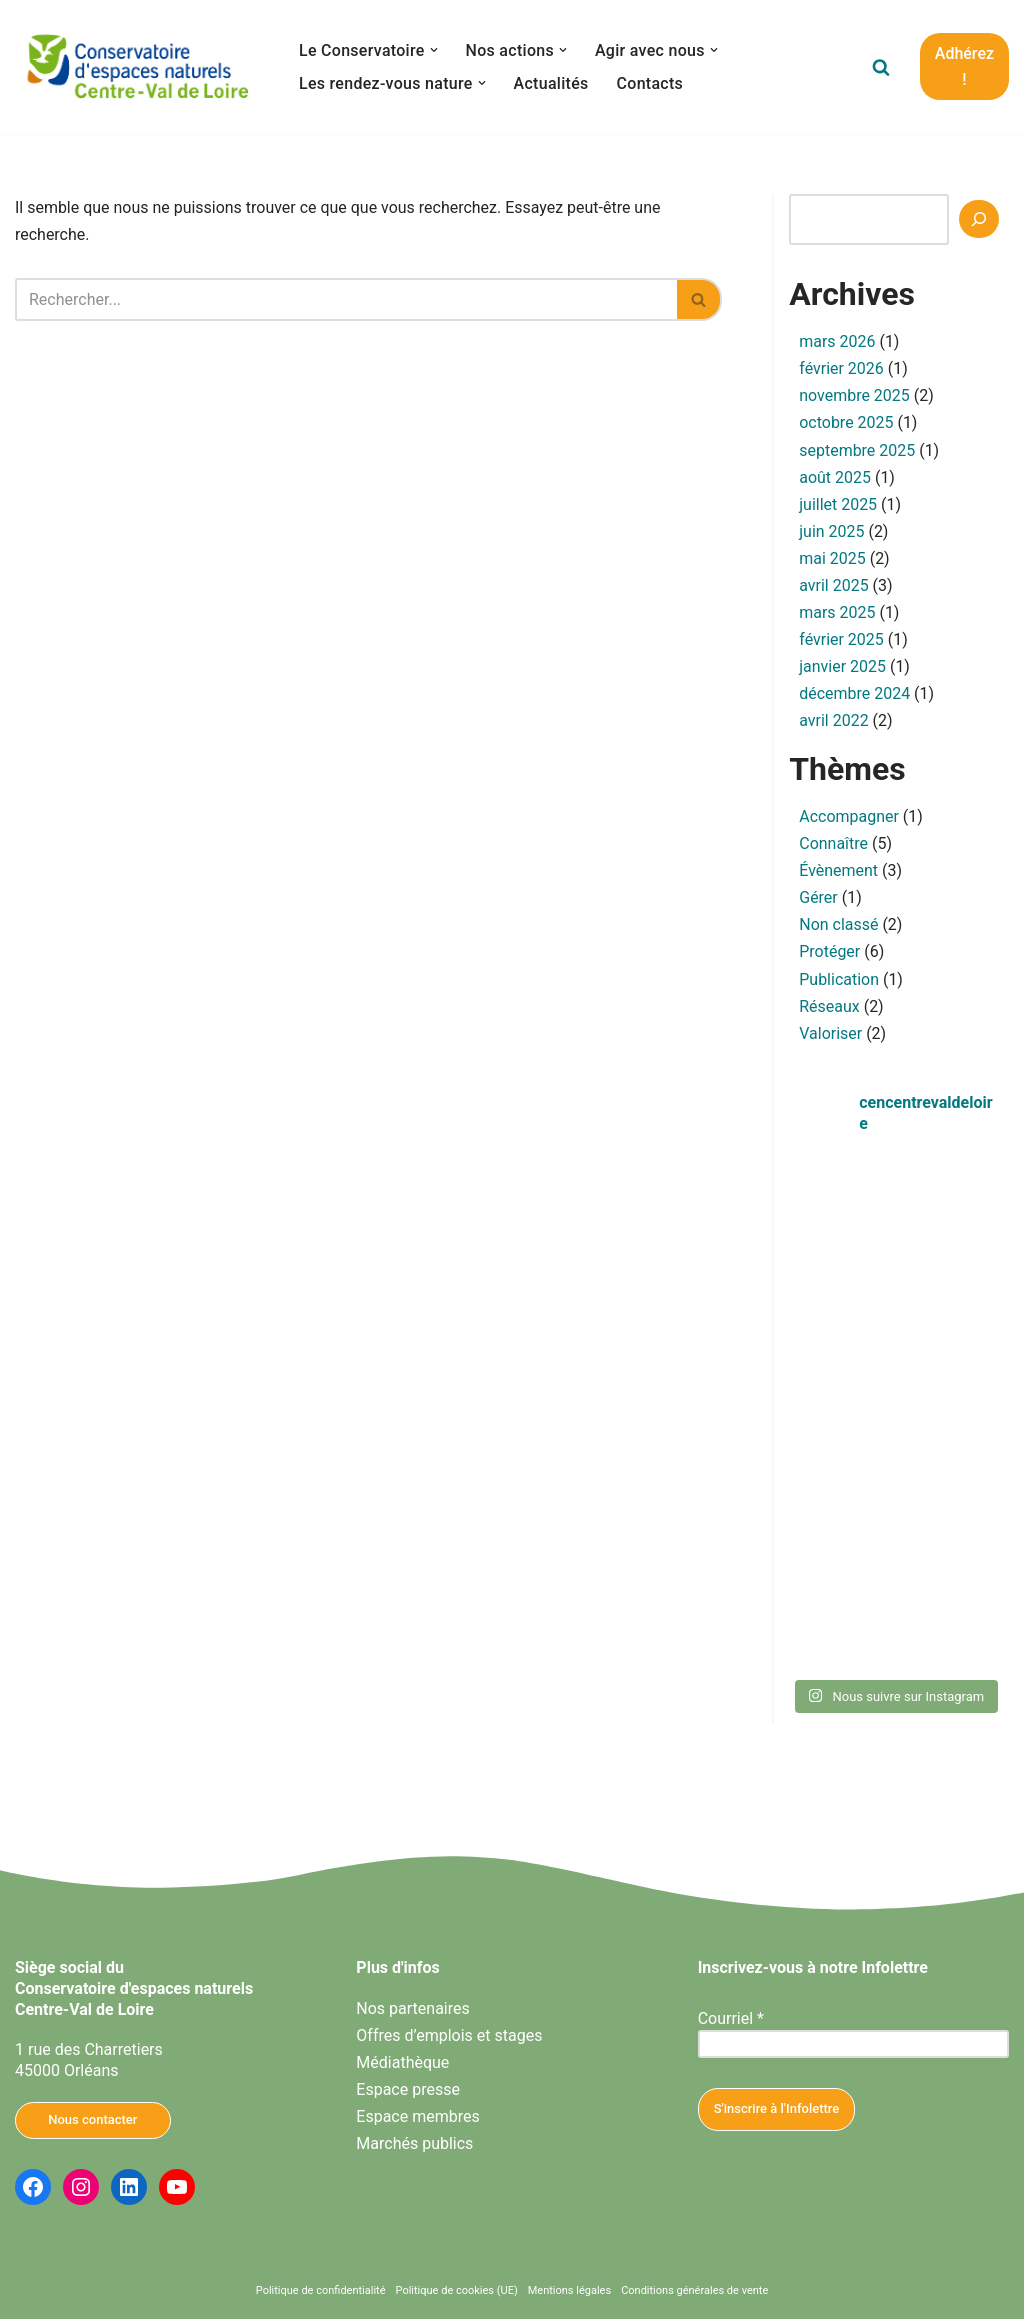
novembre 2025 (854, 396)
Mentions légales (569, 2293)
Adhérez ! (964, 66)
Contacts (650, 83)
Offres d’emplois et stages (449, 2037)
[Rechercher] (881, 67)
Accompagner (849, 817)
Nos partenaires (412, 2010)
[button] (434, 50)
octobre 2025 (846, 423)
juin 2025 (831, 531)
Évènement (838, 872)
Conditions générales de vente (694, 2293)
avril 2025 (833, 586)
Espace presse (408, 2091)
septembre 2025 (857, 450)
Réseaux (829, 1008)
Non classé (838, 926)
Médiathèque (402, 2064)
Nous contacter (92, 2121)
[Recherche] (979, 219)
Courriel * (731, 2020)
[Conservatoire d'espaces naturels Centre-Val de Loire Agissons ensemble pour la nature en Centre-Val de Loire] (140, 67)
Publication (839, 980)
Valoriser (830, 1035)
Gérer (818, 899)
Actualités (551, 83)
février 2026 (841, 368)
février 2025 (841, 640)
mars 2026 (837, 341)
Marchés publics (414, 2146)
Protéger (829, 953)
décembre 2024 (854, 695)
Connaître (833, 845)
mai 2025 (832, 559)
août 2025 (835, 477)
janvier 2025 (842, 667)
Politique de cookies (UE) (457, 2293)
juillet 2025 (838, 504)
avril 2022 (833, 722)
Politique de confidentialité (321, 2293)
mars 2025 (837, 613)
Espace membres (417, 2118)
